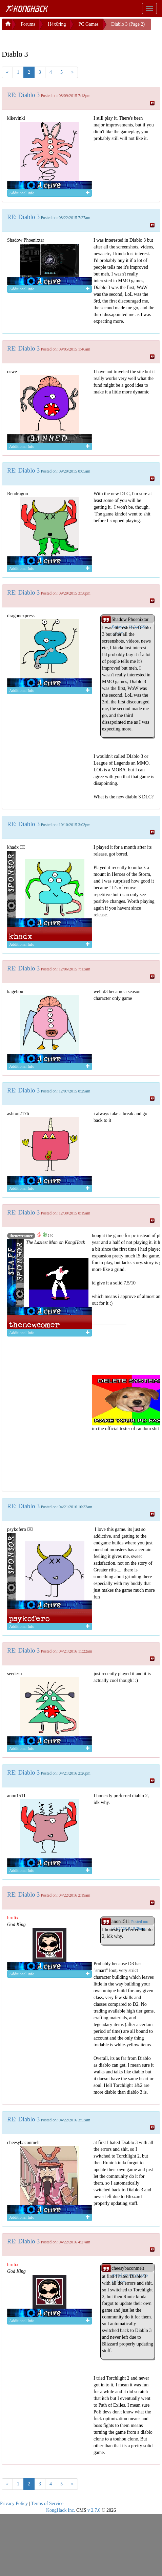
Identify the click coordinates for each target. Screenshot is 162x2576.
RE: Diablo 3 (23, 95)
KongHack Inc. (60, 2510)
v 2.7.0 (94, 2510)
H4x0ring (57, 24)
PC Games (88, 24)
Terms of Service (47, 2503)
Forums (28, 24)
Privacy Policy (14, 2503)
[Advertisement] (56, 38)
